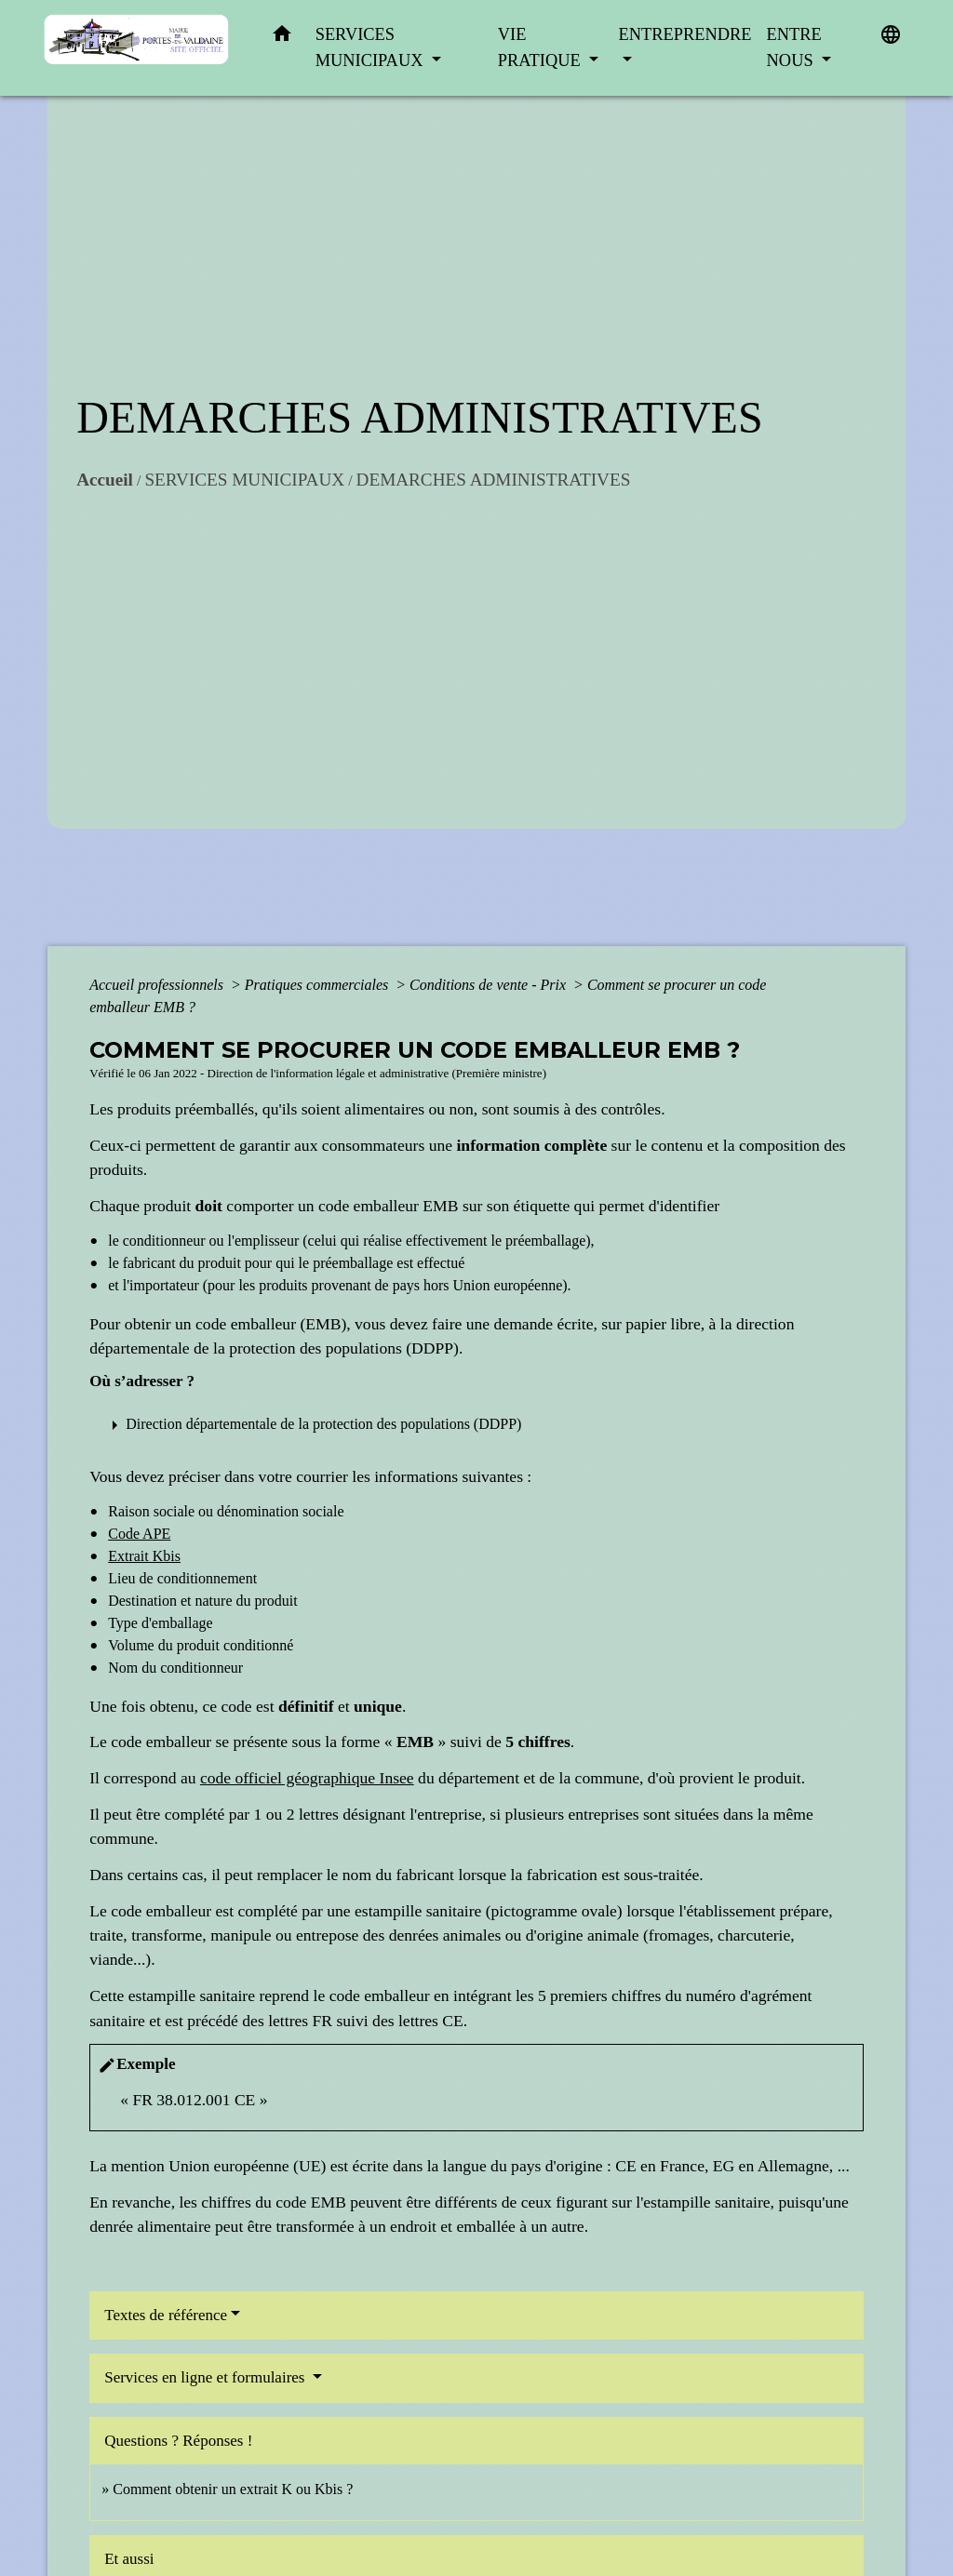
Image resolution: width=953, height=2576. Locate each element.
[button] (282, 37)
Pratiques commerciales (318, 985)
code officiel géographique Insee (307, 1777)
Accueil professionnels (158, 985)
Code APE (139, 1534)
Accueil (104, 479)
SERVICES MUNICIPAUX (244, 479)
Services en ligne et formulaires (206, 2377)
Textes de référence (165, 2315)
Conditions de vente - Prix (489, 985)
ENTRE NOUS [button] (794, 47)
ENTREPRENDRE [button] (685, 34)
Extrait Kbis (144, 1556)
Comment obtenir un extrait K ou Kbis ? (233, 2489)
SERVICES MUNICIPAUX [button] (371, 47)
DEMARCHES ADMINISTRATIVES (493, 479)
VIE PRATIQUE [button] (541, 47)
